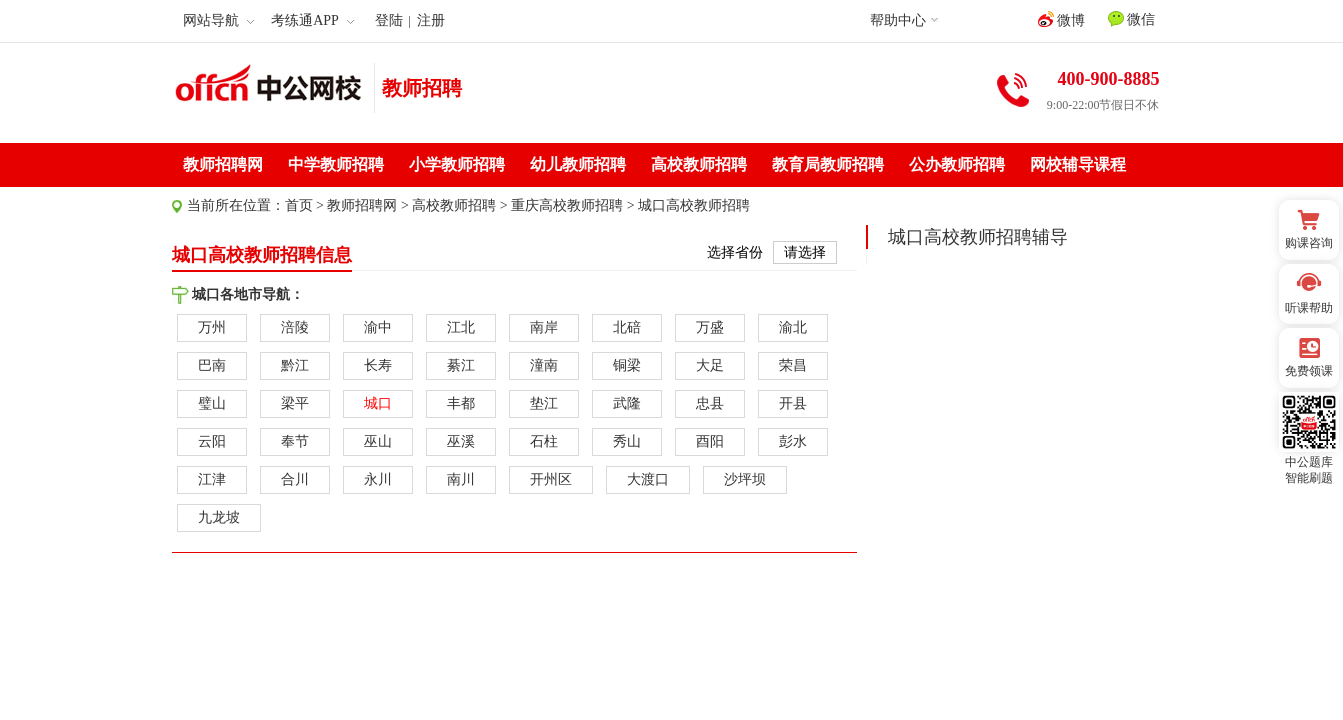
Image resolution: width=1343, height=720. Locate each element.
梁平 (295, 403)
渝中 (378, 327)
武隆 (627, 403)
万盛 (710, 327)
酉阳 (710, 441)
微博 (1062, 19)
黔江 (295, 365)
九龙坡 (219, 517)
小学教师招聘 (457, 164)
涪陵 (295, 327)
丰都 (461, 403)
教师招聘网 (223, 164)
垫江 (544, 403)
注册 (431, 20)
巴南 (212, 365)
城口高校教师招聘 (694, 205)
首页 (299, 205)
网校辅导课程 (1078, 164)
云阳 (212, 441)
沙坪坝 (745, 479)
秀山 (627, 441)
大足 (710, 365)
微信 (1132, 19)
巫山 (378, 441)
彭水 (793, 441)
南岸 (544, 327)
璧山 (212, 403)
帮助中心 (898, 20)
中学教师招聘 (336, 164)
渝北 (793, 327)
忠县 (710, 403)
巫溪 (461, 441)
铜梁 (627, 365)
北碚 (627, 327)
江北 (461, 327)
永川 (378, 479)
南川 (461, 479)
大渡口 (648, 479)
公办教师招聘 (957, 164)
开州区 (551, 479)
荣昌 (793, 365)
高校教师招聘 (699, 164)
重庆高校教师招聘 (567, 205)
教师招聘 (422, 88)
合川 (295, 479)
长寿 (378, 365)
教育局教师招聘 (828, 164)
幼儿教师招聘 (578, 164)
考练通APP (312, 20)
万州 (212, 327)
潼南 (544, 365)
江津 (212, 479)
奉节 (295, 441)
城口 (378, 403)
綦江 (461, 365)
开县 (793, 403)
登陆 (389, 20)
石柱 (544, 441)
